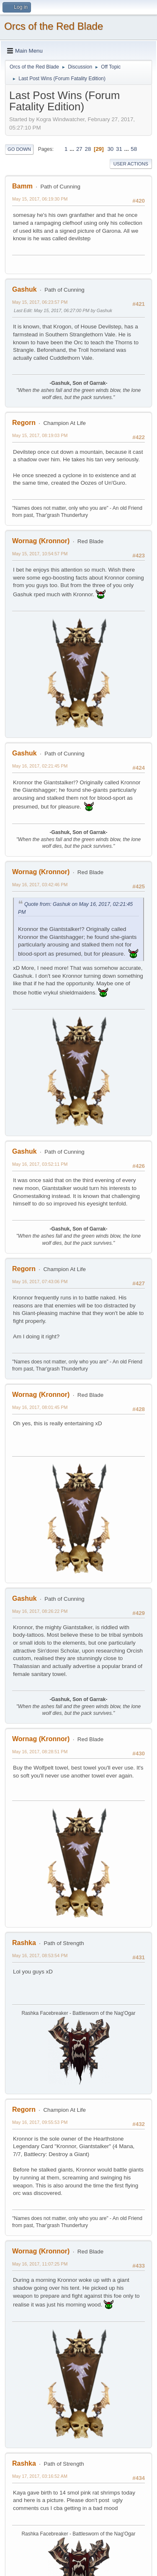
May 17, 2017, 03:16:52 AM (39, 2476)
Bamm (22, 186)
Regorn (24, 422)
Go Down (19, 149)
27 (79, 149)
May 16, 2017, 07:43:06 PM (39, 1281)
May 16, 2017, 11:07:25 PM (39, 2263)
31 (119, 149)
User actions (130, 163)
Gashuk (24, 289)
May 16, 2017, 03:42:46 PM (39, 884)
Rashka (24, 1942)
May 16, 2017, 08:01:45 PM (39, 1407)
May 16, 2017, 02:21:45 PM (39, 765)
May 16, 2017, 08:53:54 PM (39, 1955)
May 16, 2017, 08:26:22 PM (39, 1611)
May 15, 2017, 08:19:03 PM (39, 435)
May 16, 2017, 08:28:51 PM (39, 1751)
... (72, 149)
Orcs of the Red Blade (53, 26)
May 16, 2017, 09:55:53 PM (39, 2122)
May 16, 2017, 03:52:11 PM (39, 1164)
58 (134, 149)
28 (88, 149)
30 (110, 149)
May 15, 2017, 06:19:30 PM (39, 198)
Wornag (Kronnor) (40, 540)
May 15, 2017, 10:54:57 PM (39, 553)
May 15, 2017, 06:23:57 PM (39, 302)
